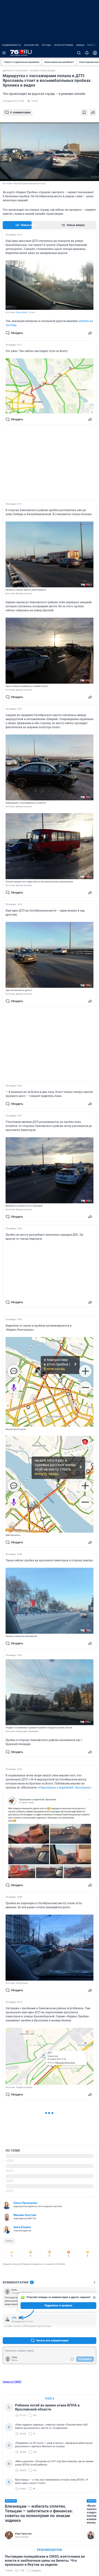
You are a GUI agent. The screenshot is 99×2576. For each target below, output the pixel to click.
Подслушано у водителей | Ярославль (64, 1787)
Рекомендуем (49, 2550)
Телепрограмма (63, 45)
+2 (83, 2332)
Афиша (80, 45)
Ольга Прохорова (25, 2203)
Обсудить (14, 333)
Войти (15, 2360)
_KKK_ (14, 2318)
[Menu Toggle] (4, 53)
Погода (46, 45)
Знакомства (31, 45)
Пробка (9, 2241)
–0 (92, 2332)
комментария (17, 112)
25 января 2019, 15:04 (13, 101)
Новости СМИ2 (12, 2381)
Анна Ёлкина (22, 2227)
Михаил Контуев (24, 2215)
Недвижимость (11, 45)
